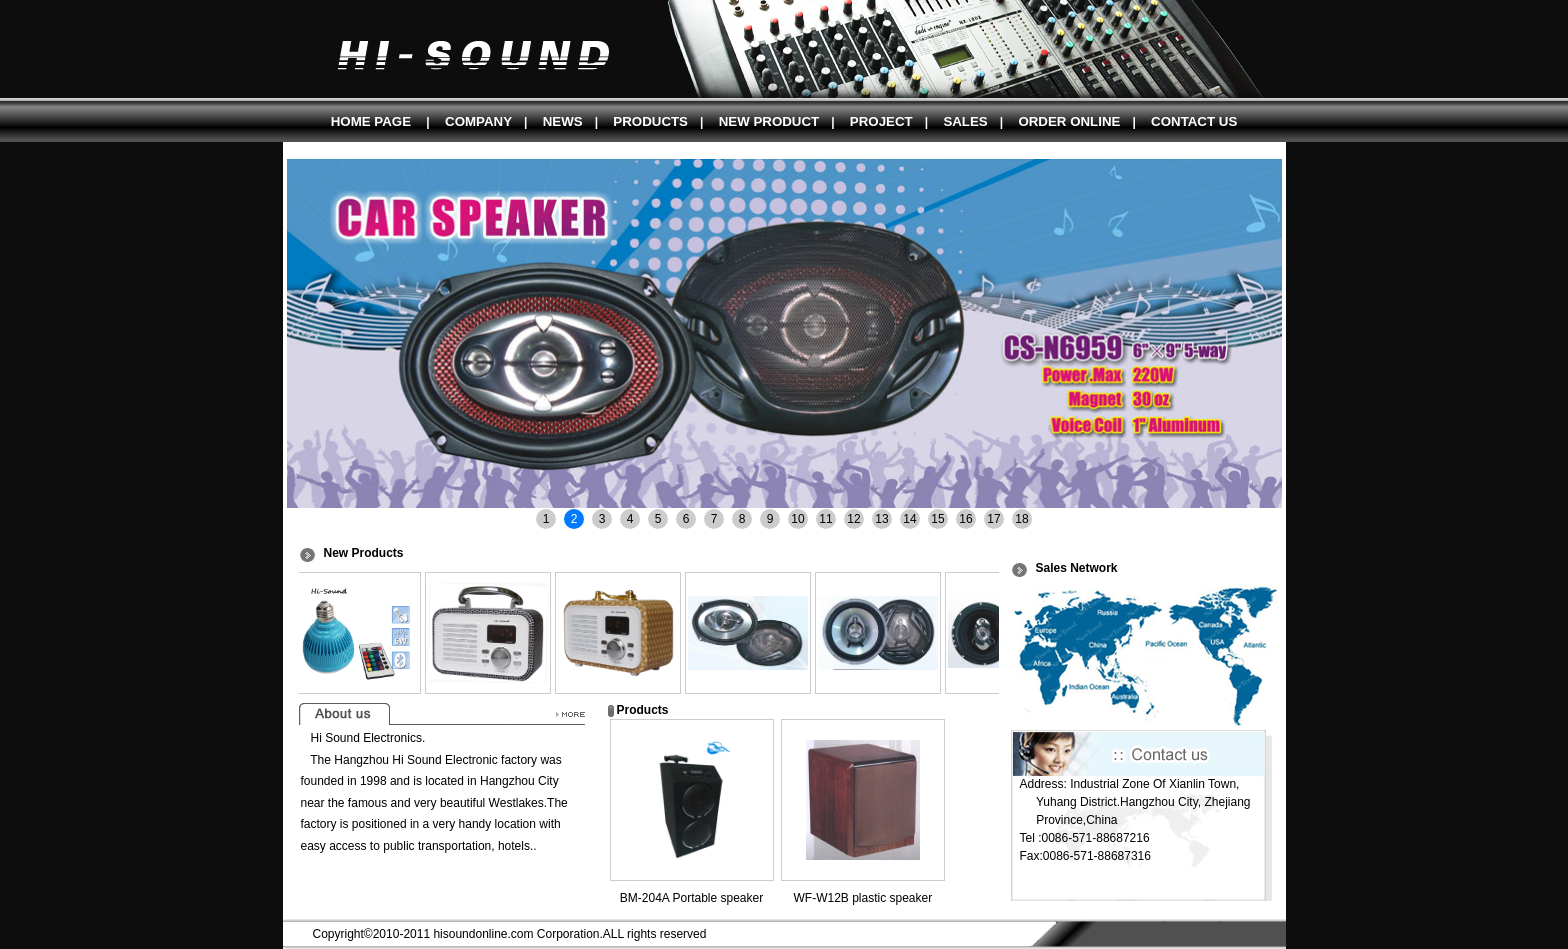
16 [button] (965, 519)
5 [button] (658, 519)
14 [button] (909, 519)
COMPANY (478, 121)
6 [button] (686, 519)
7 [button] (714, 519)
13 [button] (881, 519)
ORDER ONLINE (1069, 121)
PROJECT (881, 121)
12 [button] (853, 519)
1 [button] (546, 519)
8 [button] (742, 519)
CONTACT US (1194, 121)
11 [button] (825, 519)
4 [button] (630, 519)
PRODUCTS (650, 121)
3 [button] (602, 519)
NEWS (563, 121)
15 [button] (937, 519)
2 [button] (574, 519)
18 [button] (1021, 519)
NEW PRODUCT (769, 121)
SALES (965, 121)
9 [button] (770, 519)
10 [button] (797, 519)
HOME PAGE (371, 121)
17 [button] (993, 519)
